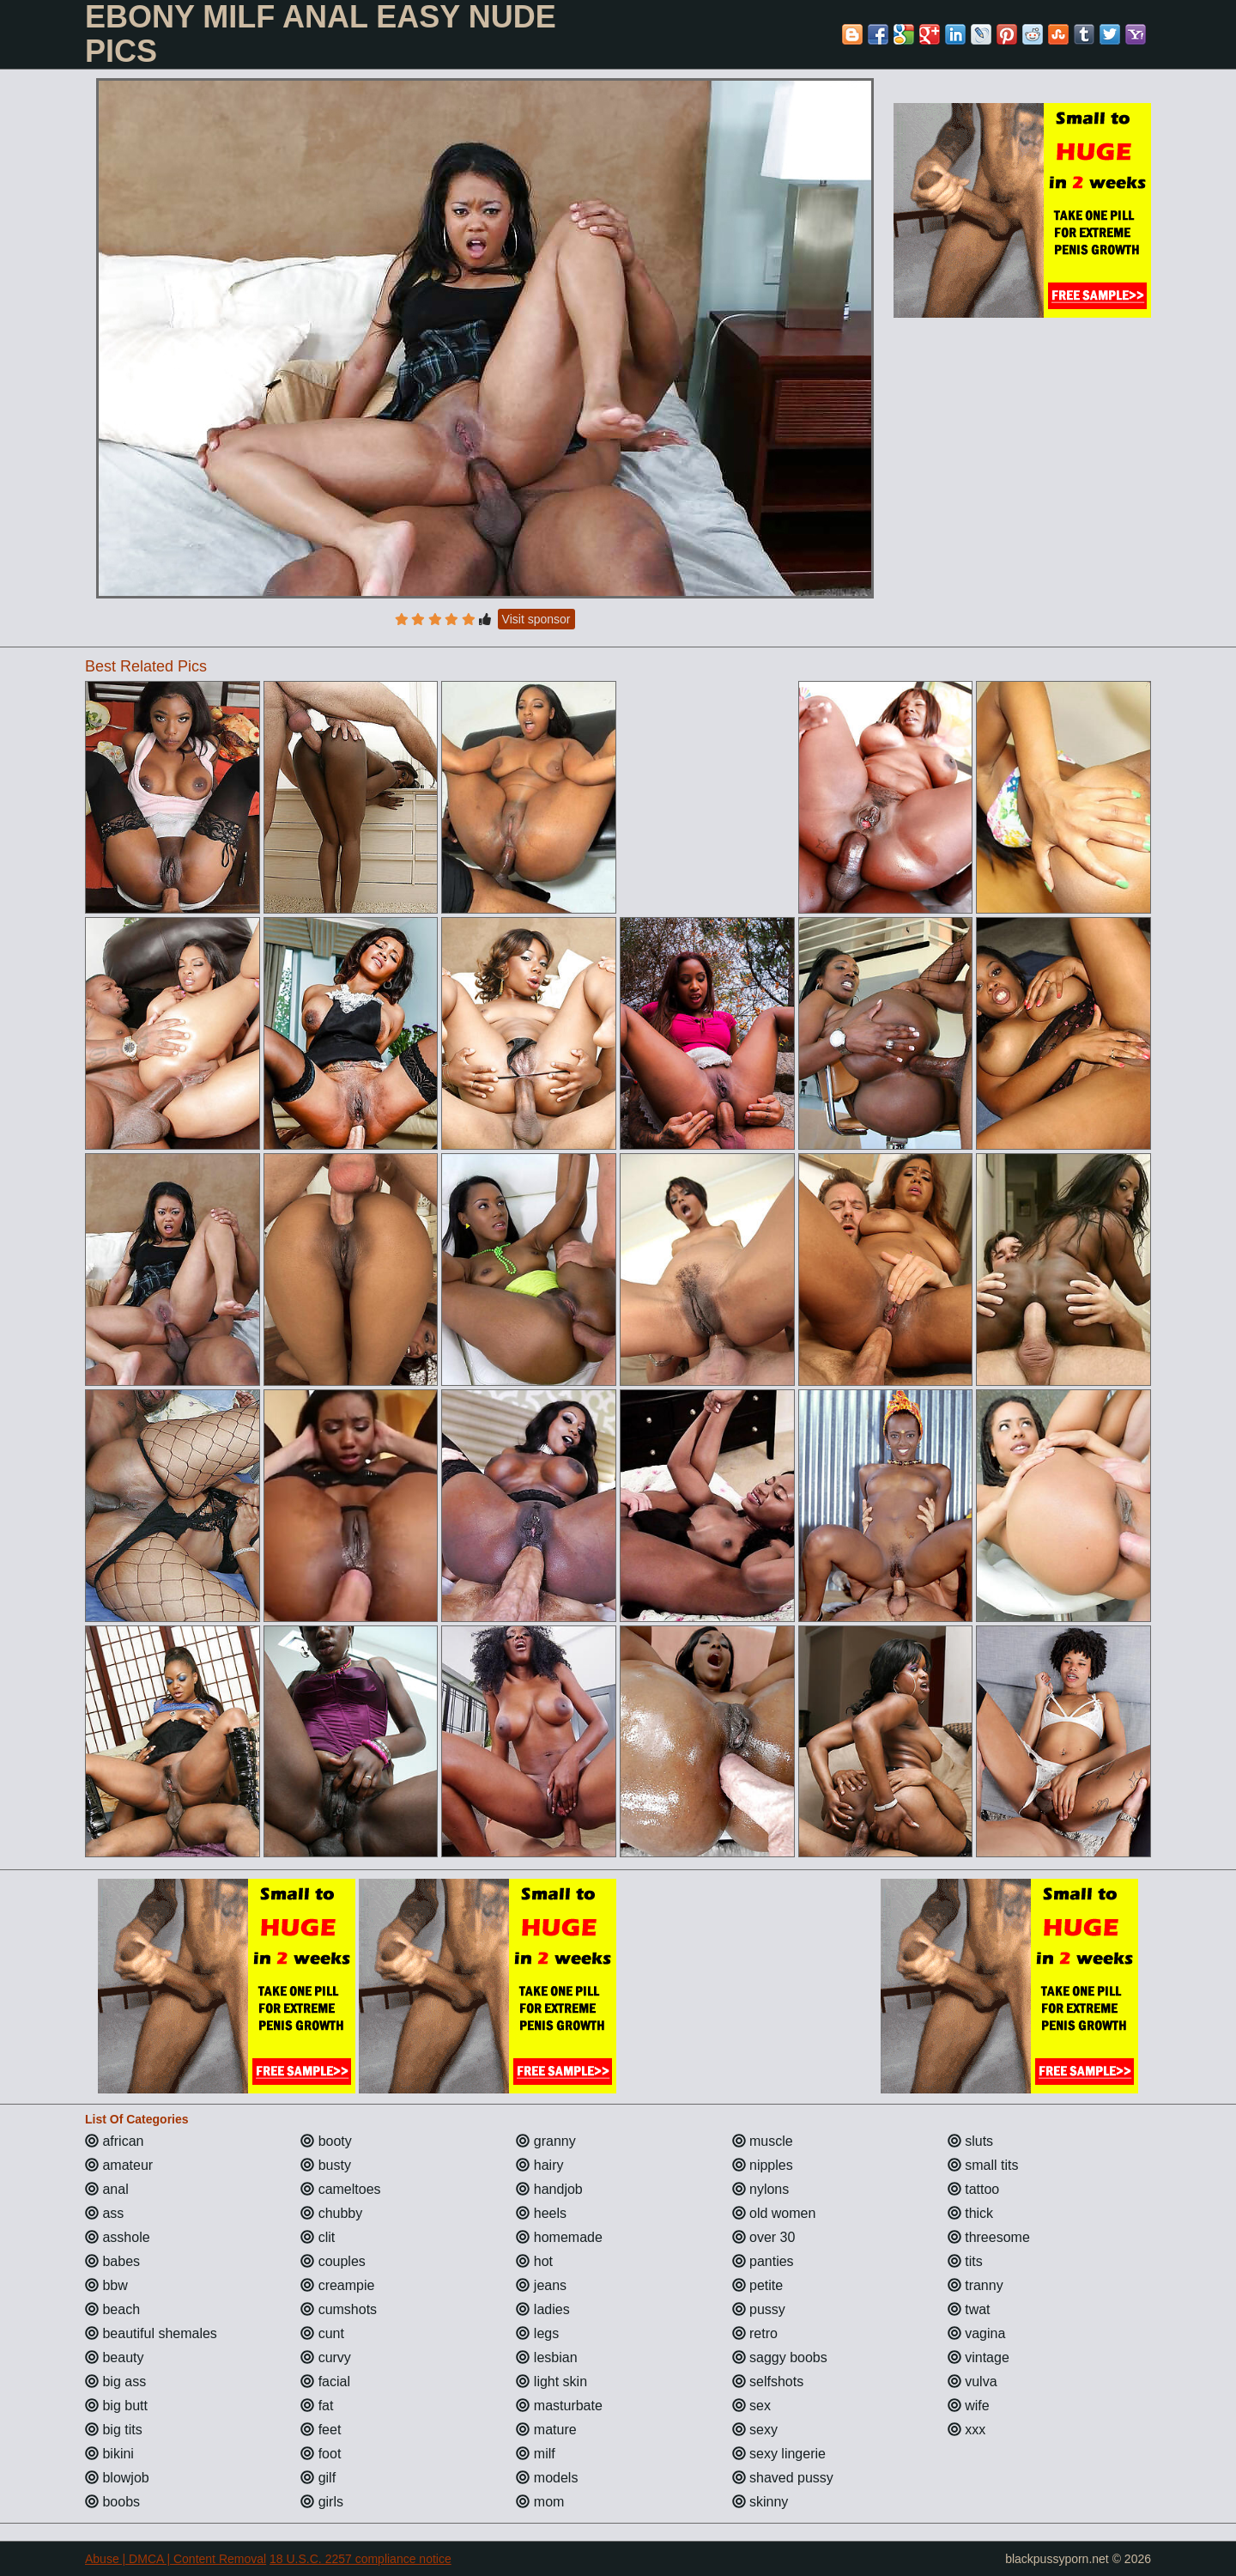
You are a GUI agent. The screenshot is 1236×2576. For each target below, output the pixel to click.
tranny (975, 2285)
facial (325, 2381)
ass (104, 2213)
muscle (762, 2141)
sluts (970, 2141)
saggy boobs (779, 2357)
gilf (318, 2477)
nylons (761, 2189)
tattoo (973, 2189)
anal (107, 2189)
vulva (972, 2381)
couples (333, 2261)
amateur (119, 2165)
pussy (758, 2309)
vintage (978, 2357)
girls (321, 2501)
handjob (549, 2189)
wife (969, 2405)
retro (755, 2333)
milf (535, 2453)
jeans (541, 2285)
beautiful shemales (151, 2333)
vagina (977, 2333)
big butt (116, 2405)
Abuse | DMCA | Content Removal (175, 2559)
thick (970, 2213)
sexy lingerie (779, 2453)
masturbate (559, 2405)
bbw (106, 2285)
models (547, 2477)
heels (541, 2213)
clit (317, 2237)
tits (965, 2261)
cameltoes (340, 2189)
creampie (337, 2285)
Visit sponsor (536, 619)
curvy (325, 2357)
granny (545, 2141)
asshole (117, 2237)
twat (969, 2309)
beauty (114, 2357)
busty (325, 2165)
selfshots (768, 2381)
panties (763, 2261)
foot (320, 2453)
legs (537, 2333)
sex (751, 2405)
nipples (762, 2165)
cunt (322, 2333)
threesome (989, 2237)
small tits (983, 2165)
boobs (112, 2501)
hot (534, 2261)
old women (774, 2213)
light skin (551, 2381)
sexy (755, 2429)
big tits (113, 2429)
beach (112, 2309)
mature (546, 2429)
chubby (331, 2213)
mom (540, 2501)
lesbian (546, 2357)
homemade (559, 2237)
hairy (539, 2165)
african (114, 2141)
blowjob (117, 2477)
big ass (115, 2381)
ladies (542, 2309)
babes (112, 2261)
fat (316, 2405)
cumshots (338, 2309)
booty (326, 2141)
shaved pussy (782, 2477)
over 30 (764, 2237)
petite (758, 2285)
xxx (966, 2429)
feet (320, 2429)
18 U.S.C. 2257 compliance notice (360, 2559)
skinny (760, 2501)
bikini (109, 2453)
